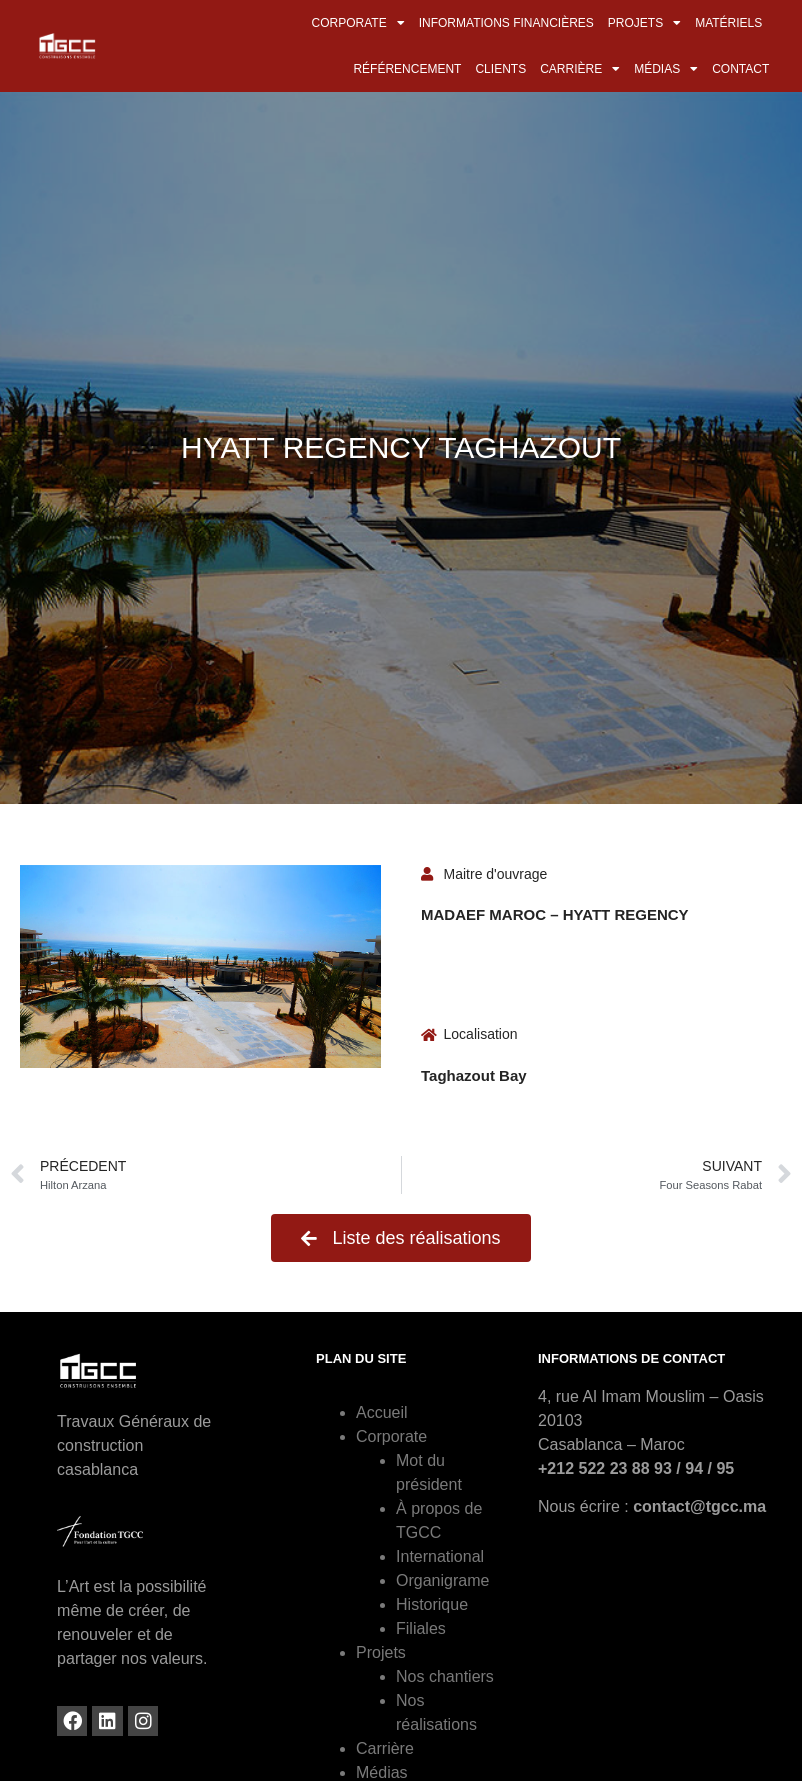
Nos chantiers (445, 1676)
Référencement (407, 69)
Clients (500, 69)
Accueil (382, 1412)
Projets (644, 23)
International (440, 1556)
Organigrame (442, 1580)
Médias (666, 69)
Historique (432, 1604)
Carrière (580, 69)
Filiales (421, 1628)
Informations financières (506, 23)
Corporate (358, 23)
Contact (740, 69)
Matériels (728, 23)
